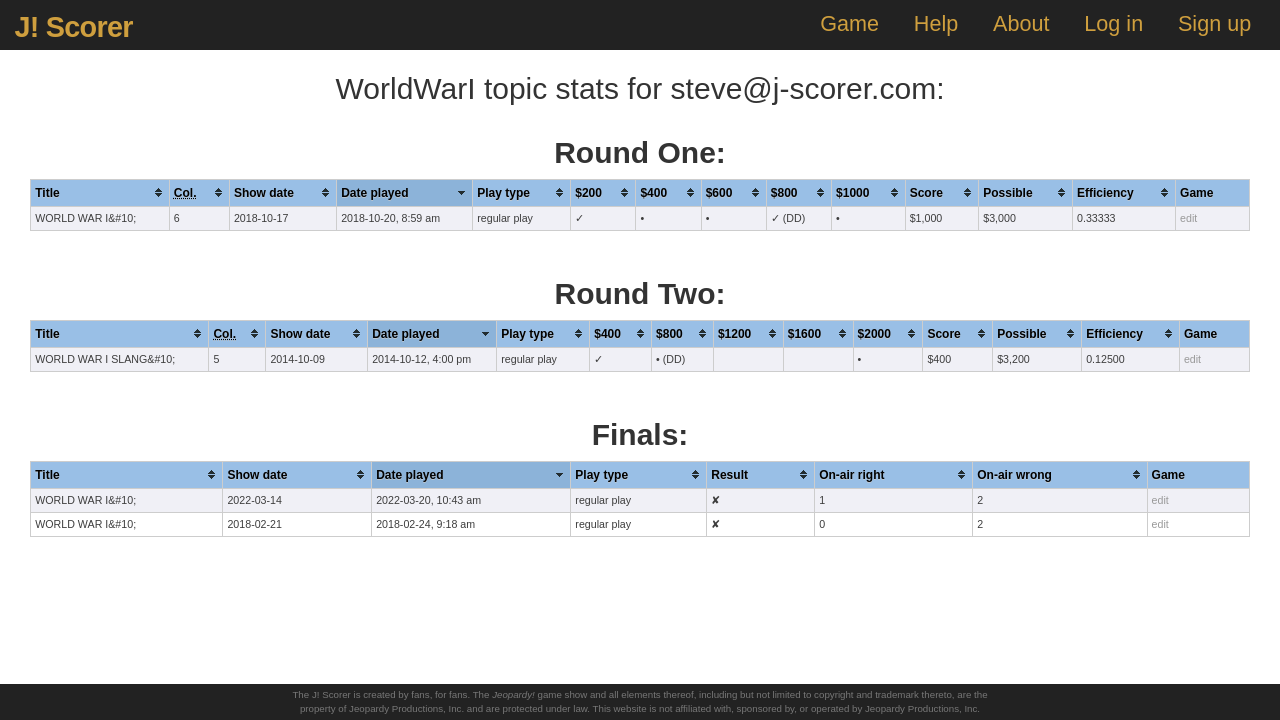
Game (849, 23)
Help (936, 23)
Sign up (1214, 23)
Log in (1113, 23)
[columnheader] (100, 192)
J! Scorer (73, 27)
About (1021, 23)
